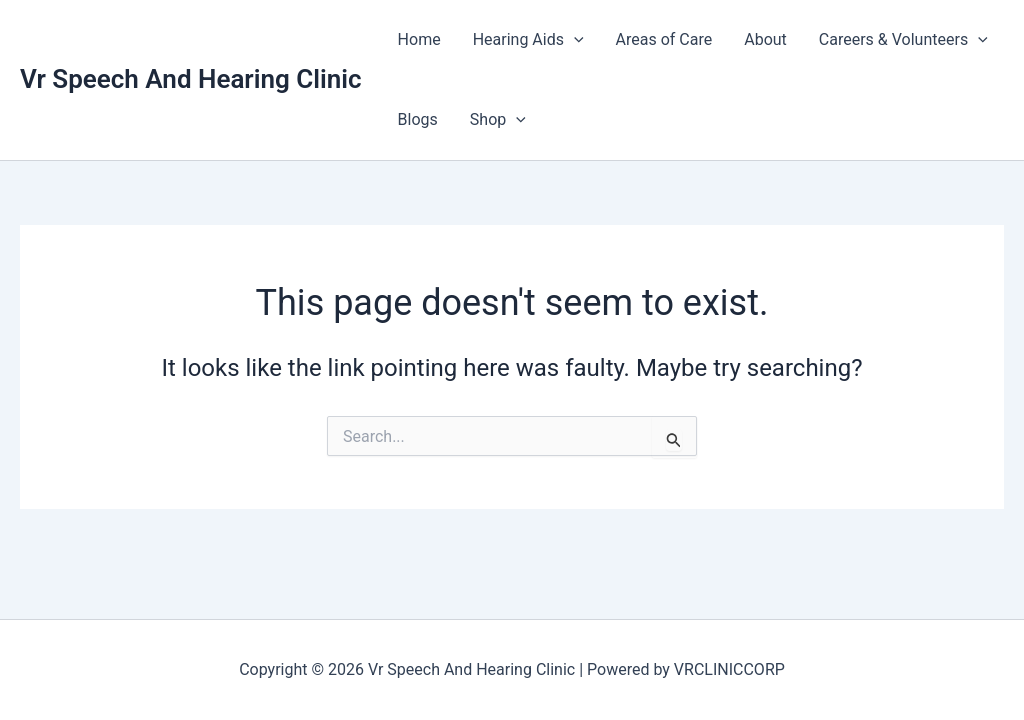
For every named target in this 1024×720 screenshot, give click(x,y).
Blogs (418, 119)
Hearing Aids (528, 40)
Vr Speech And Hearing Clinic (191, 79)
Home (419, 39)
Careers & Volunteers (903, 40)
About (765, 39)
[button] (574, 40)
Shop (498, 120)
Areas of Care (664, 39)
